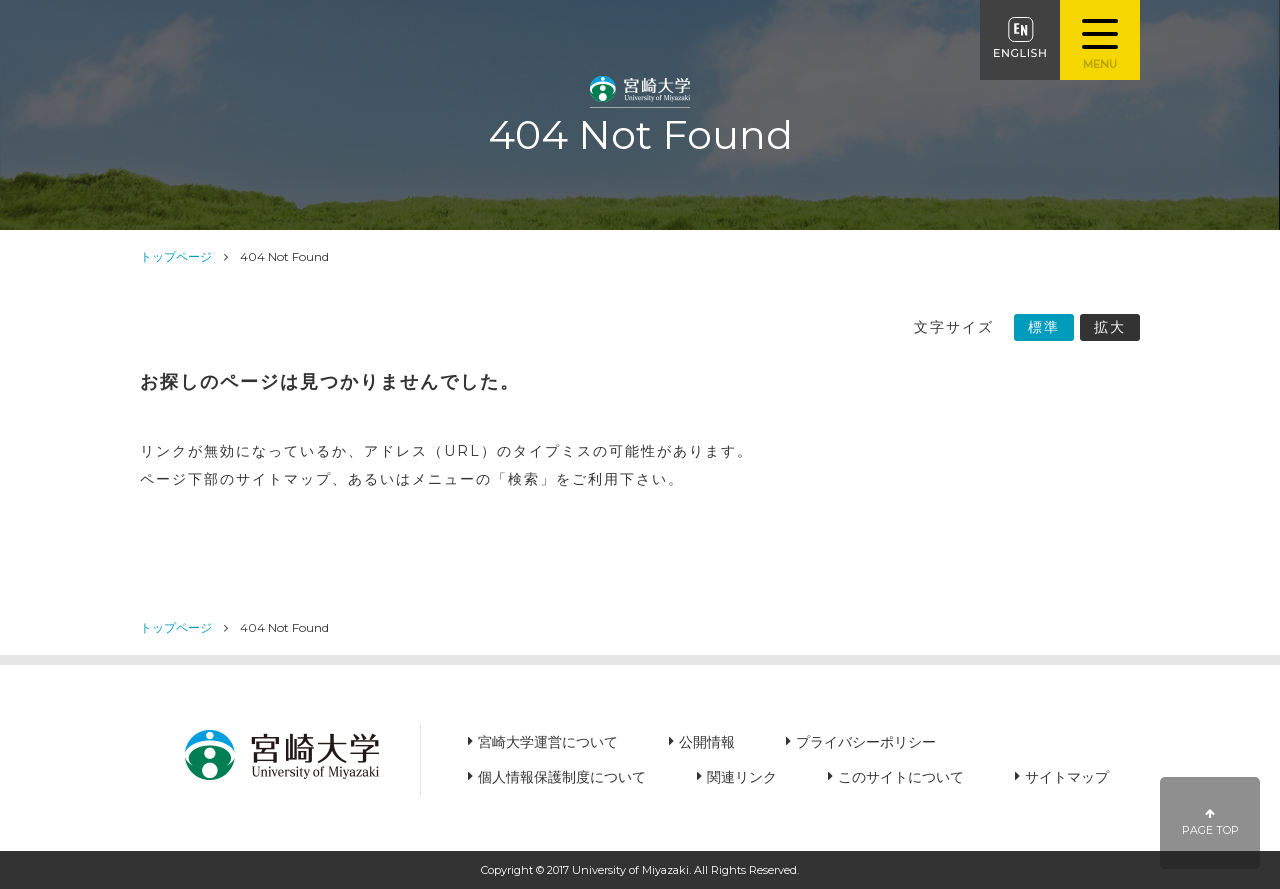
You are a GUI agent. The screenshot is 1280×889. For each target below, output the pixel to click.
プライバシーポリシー (866, 742)
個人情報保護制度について (562, 777)
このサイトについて (901, 777)
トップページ (176, 256)
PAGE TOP (1210, 822)
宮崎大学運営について (548, 742)
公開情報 (707, 742)
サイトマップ (1067, 777)
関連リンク (742, 777)
